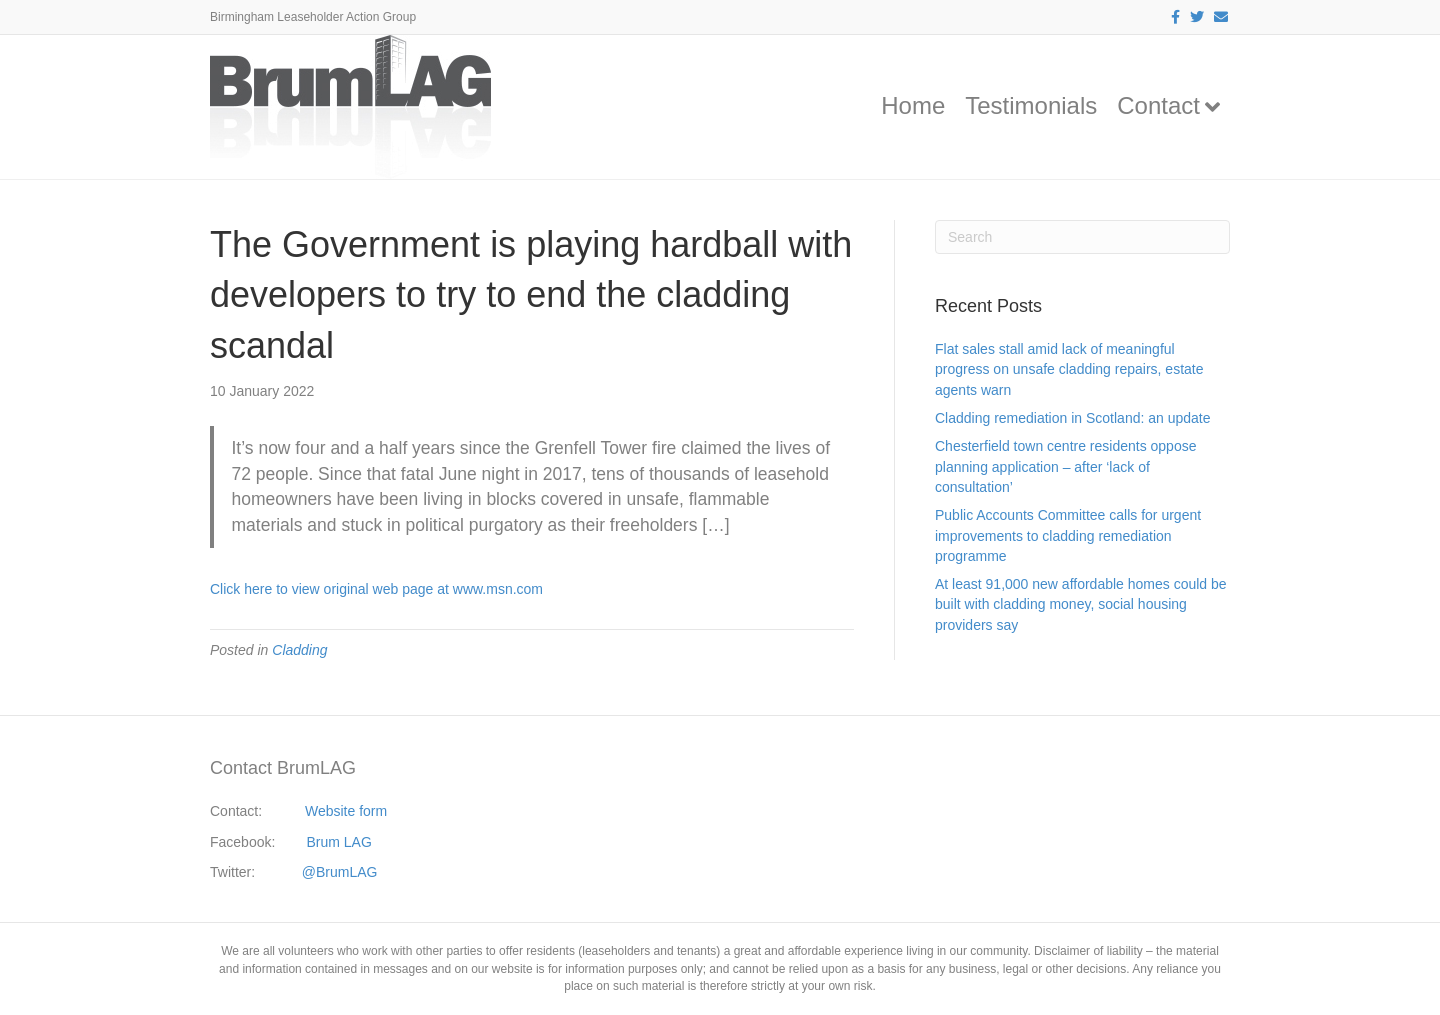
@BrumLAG (340, 872)
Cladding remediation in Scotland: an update (1073, 418)
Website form (346, 811)
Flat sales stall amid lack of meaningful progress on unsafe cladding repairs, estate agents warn (1069, 369)
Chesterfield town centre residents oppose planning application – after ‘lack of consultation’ (1065, 466)
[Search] (1082, 237)
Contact (1158, 105)
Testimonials (1031, 105)
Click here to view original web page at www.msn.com (376, 589)
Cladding (299, 650)
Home (913, 105)
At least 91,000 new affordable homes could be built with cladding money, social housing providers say (1081, 604)
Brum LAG (339, 842)
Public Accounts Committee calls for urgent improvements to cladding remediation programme (1068, 535)
